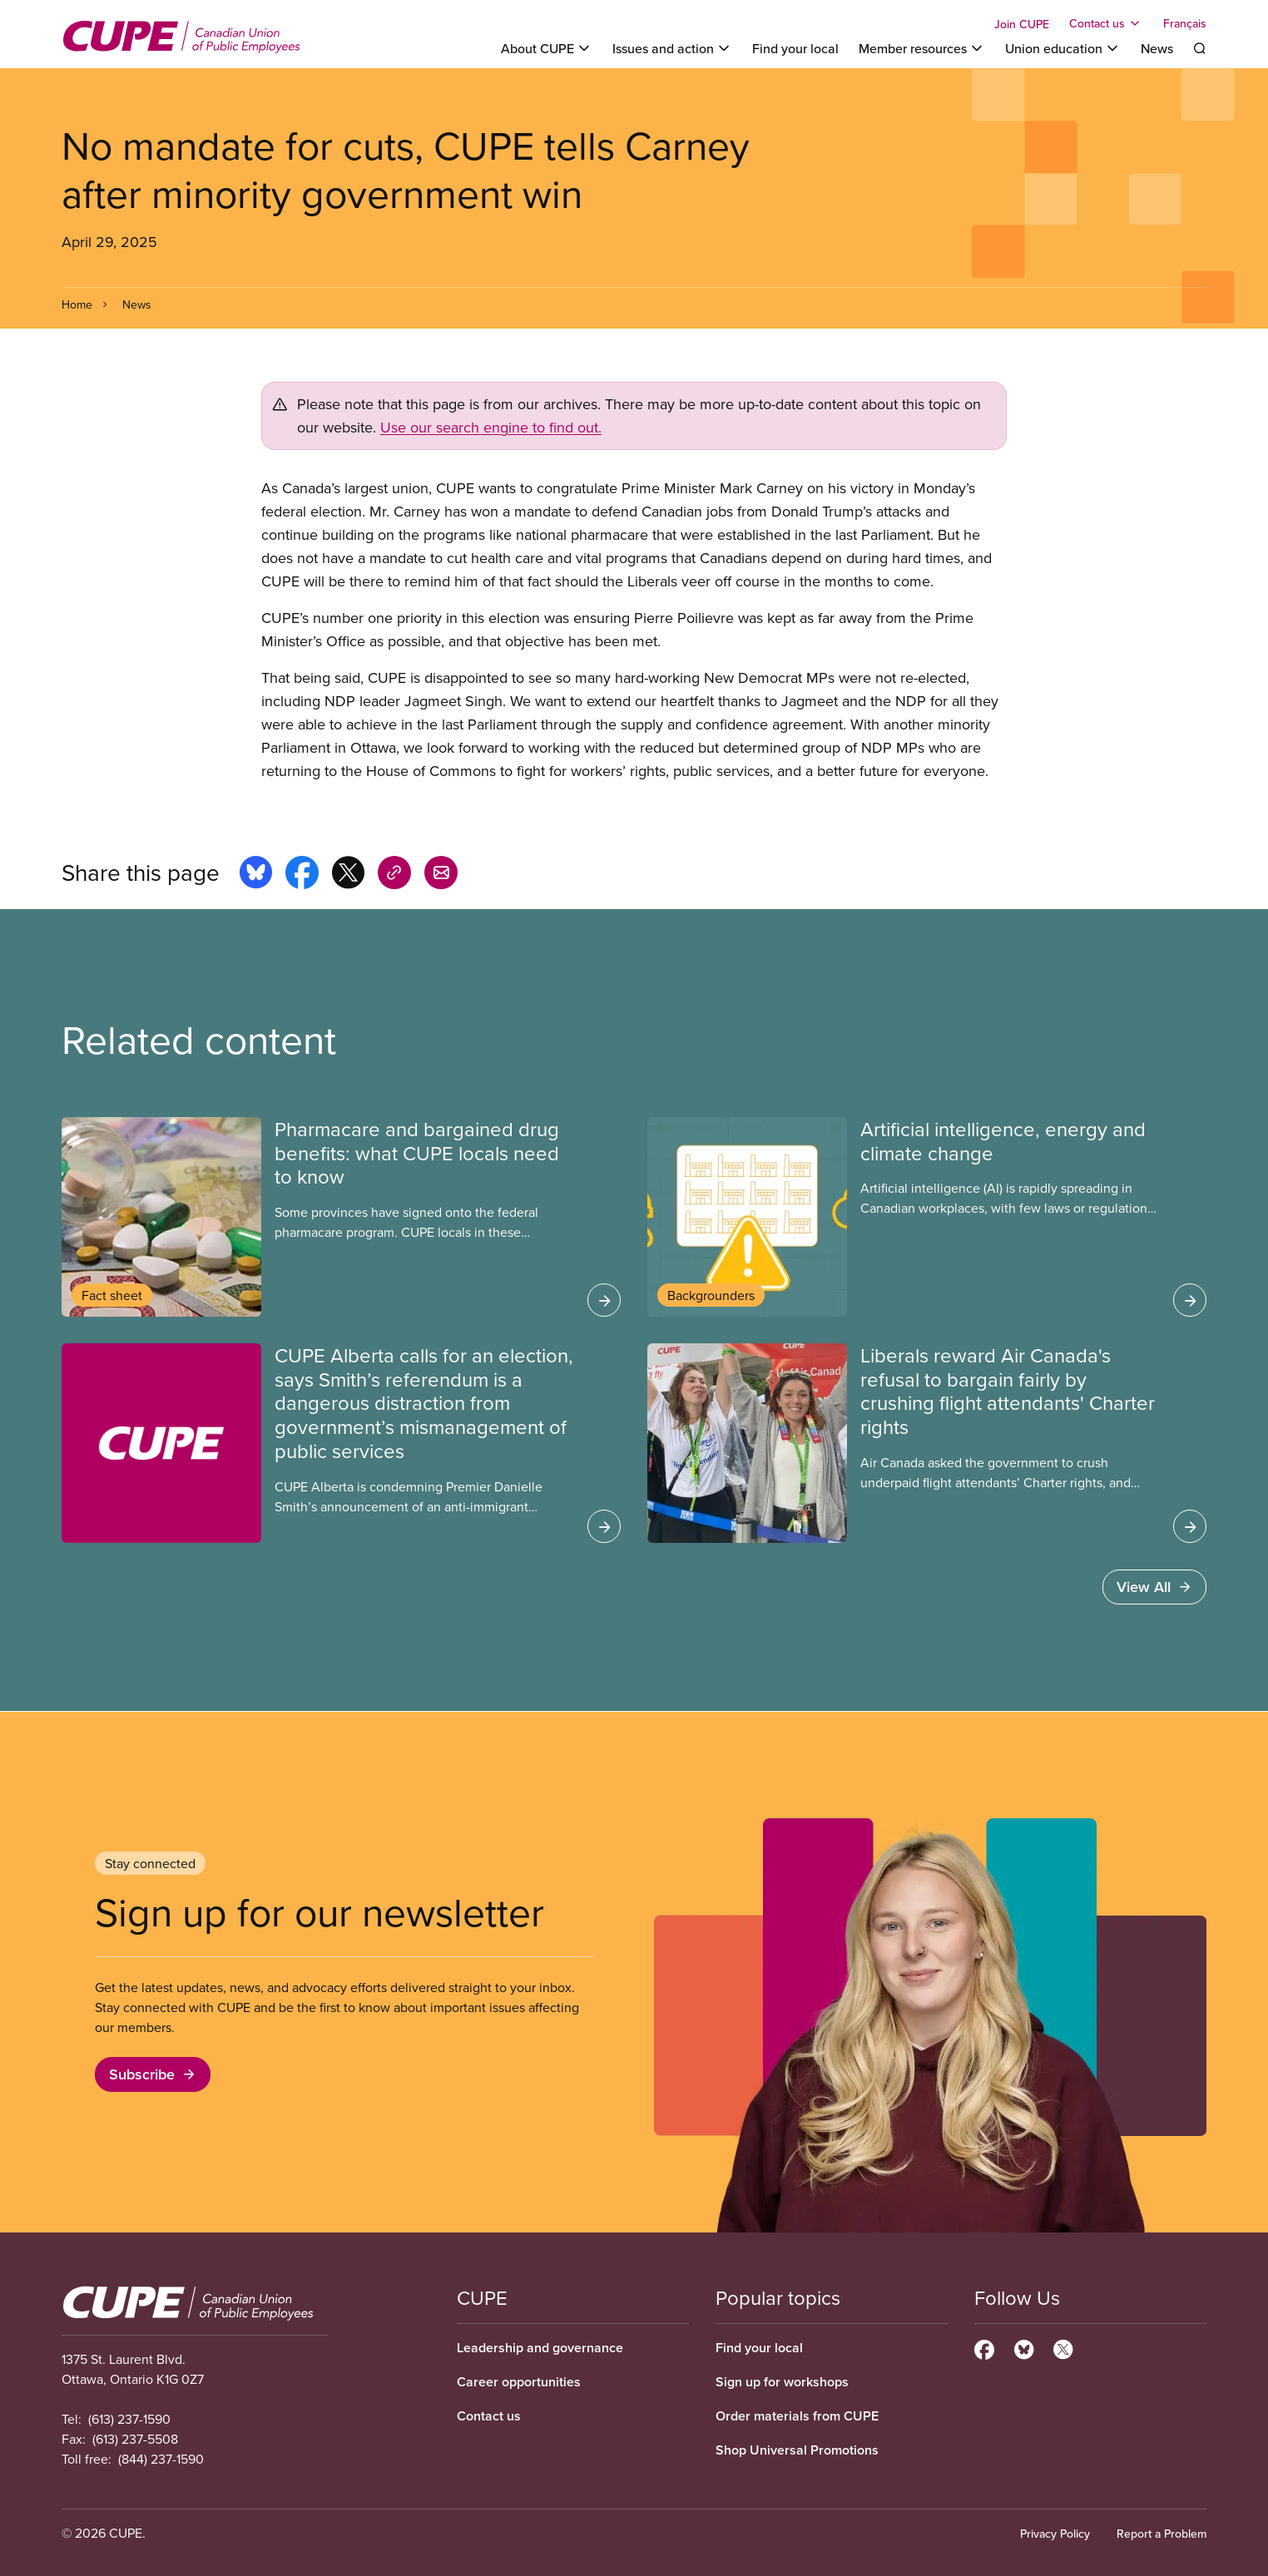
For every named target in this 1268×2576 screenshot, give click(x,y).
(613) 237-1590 (129, 2419)
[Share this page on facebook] (302, 875)
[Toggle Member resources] (922, 48)
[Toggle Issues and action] (672, 48)
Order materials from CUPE (797, 2415)
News (1157, 48)
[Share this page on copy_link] (394, 875)
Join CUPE (1021, 24)
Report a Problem (1161, 2533)
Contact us (489, 2415)
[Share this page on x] (348, 875)
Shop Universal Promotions (797, 2450)
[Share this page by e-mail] (441, 875)
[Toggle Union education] (1063, 48)
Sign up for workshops (782, 2381)
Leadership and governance (540, 2347)
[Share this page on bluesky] (256, 875)
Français (1184, 23)
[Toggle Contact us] (1106, 23)
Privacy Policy (1055, 2533)
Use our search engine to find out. (491, 427)
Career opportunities (519, 2381)
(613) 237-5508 (135, 2439)
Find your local (795, 48)
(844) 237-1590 (161, 2459)
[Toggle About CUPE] (546, 48)
